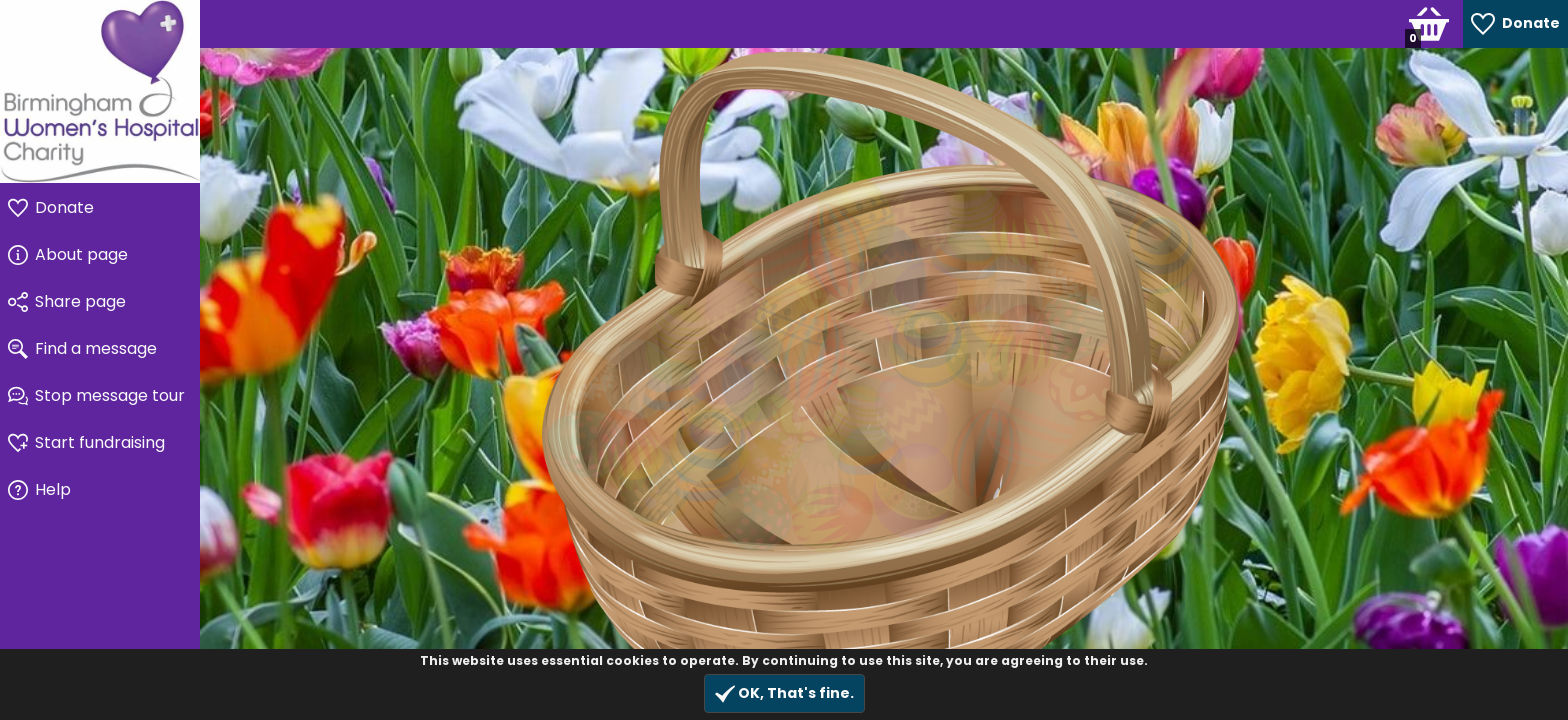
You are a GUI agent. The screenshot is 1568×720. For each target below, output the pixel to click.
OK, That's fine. (784, 693)
